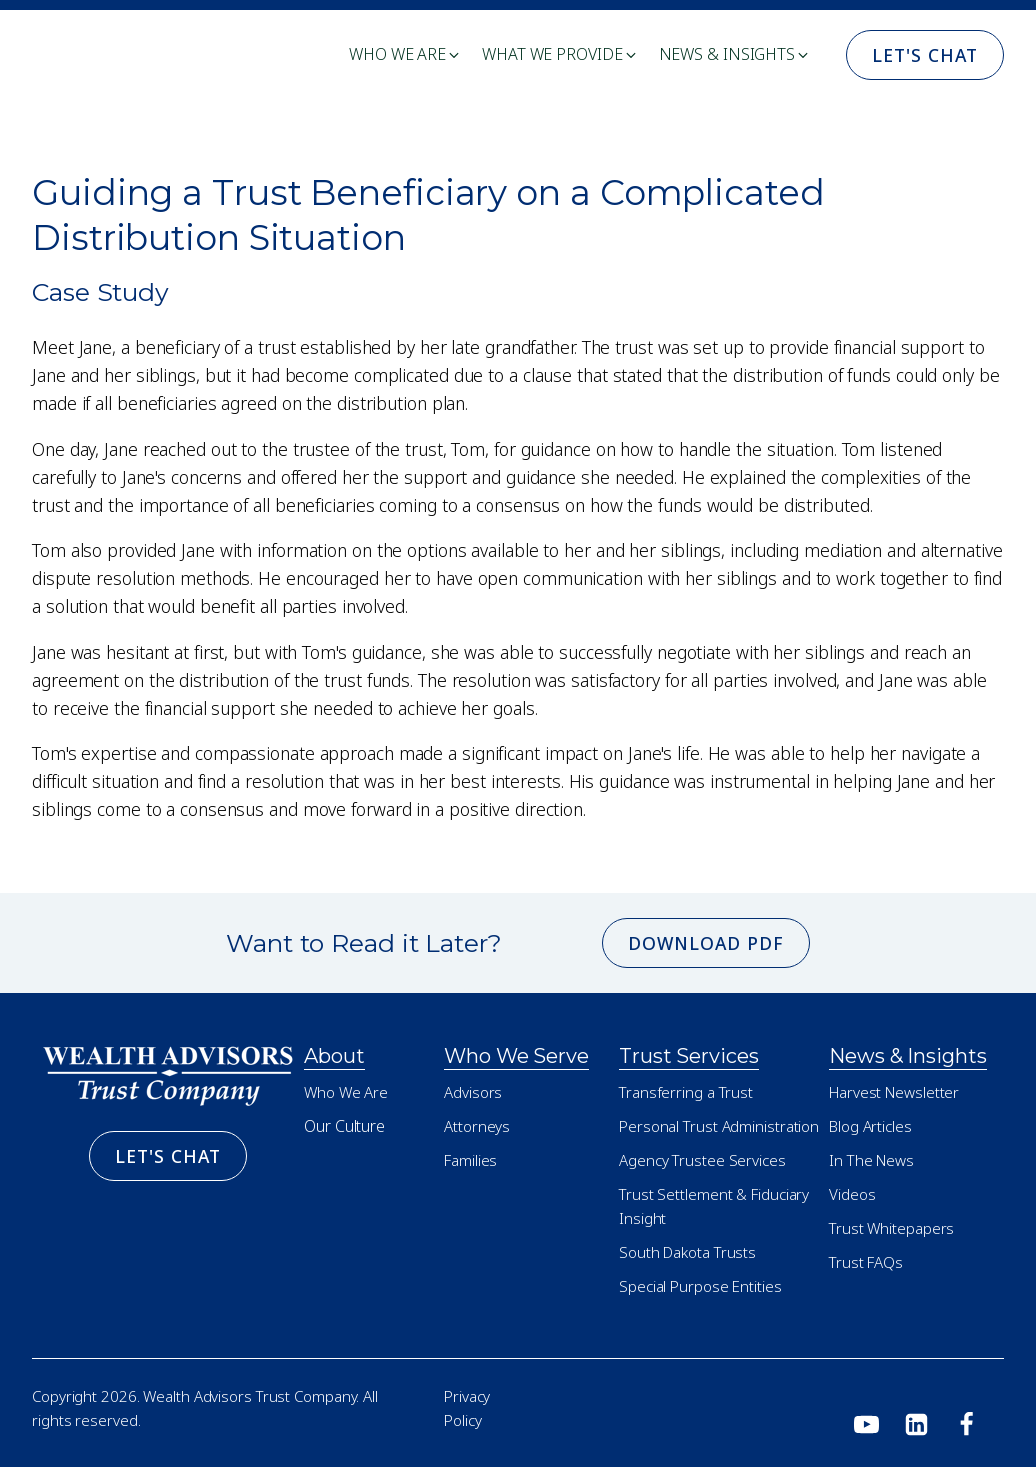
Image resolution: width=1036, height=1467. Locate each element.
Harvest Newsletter (894, 1092)
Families (470, 1160)
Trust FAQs (866, 1262)
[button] (405, 55)
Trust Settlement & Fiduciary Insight (714, 1206)
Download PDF (706, 943)
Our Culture (344, 1126)
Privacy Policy (467, 1408)
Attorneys (477, 1126)
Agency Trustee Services (702, 1160)
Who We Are (346, 1092)
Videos (852, 1194)
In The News (871, 1160)
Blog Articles (870, 1126)
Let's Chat (925, 55)
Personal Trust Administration (719, 1126)
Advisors (473, 1092)
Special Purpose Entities (700, 1286)
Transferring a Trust (686, 1092)
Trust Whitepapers (891, 1228)
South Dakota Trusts (687, 1252)
